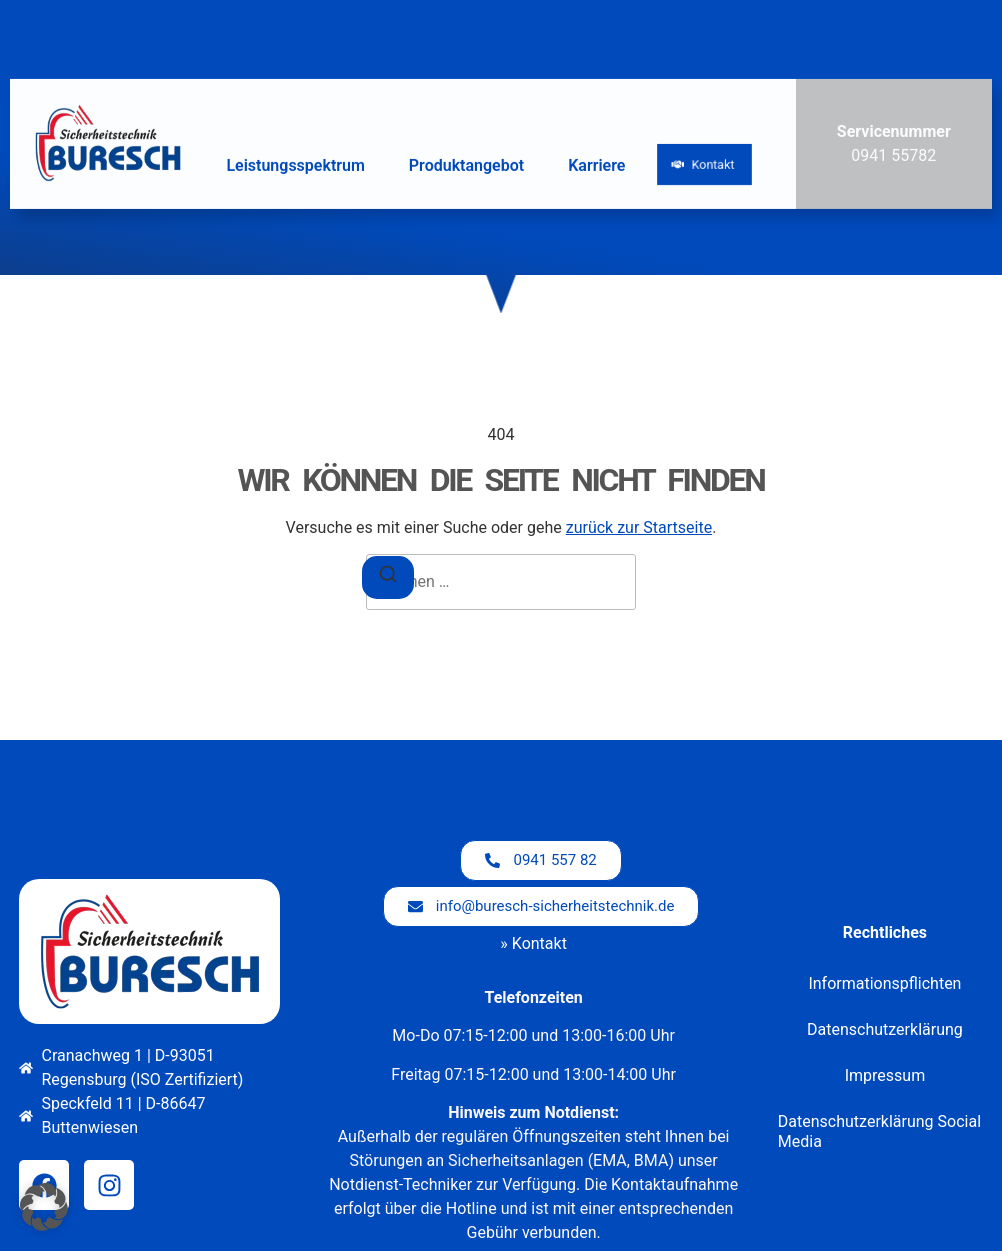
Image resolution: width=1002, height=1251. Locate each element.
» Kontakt (533, 943)
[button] (44, 1207)
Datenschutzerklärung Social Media (879, 1131)
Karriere (596, 162)
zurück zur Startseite (639, 527)
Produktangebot (466, 162)
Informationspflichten (884, 983)
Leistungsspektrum (295, 162)
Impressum (885, 1075)
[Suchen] (388, 577)
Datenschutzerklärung (885, 1029)
